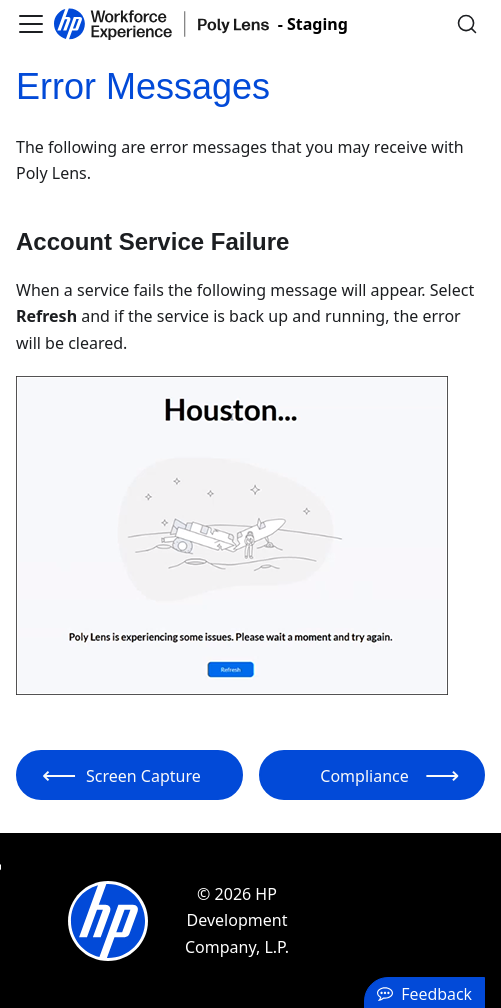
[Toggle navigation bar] (31, 24)
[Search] (467, 24)
